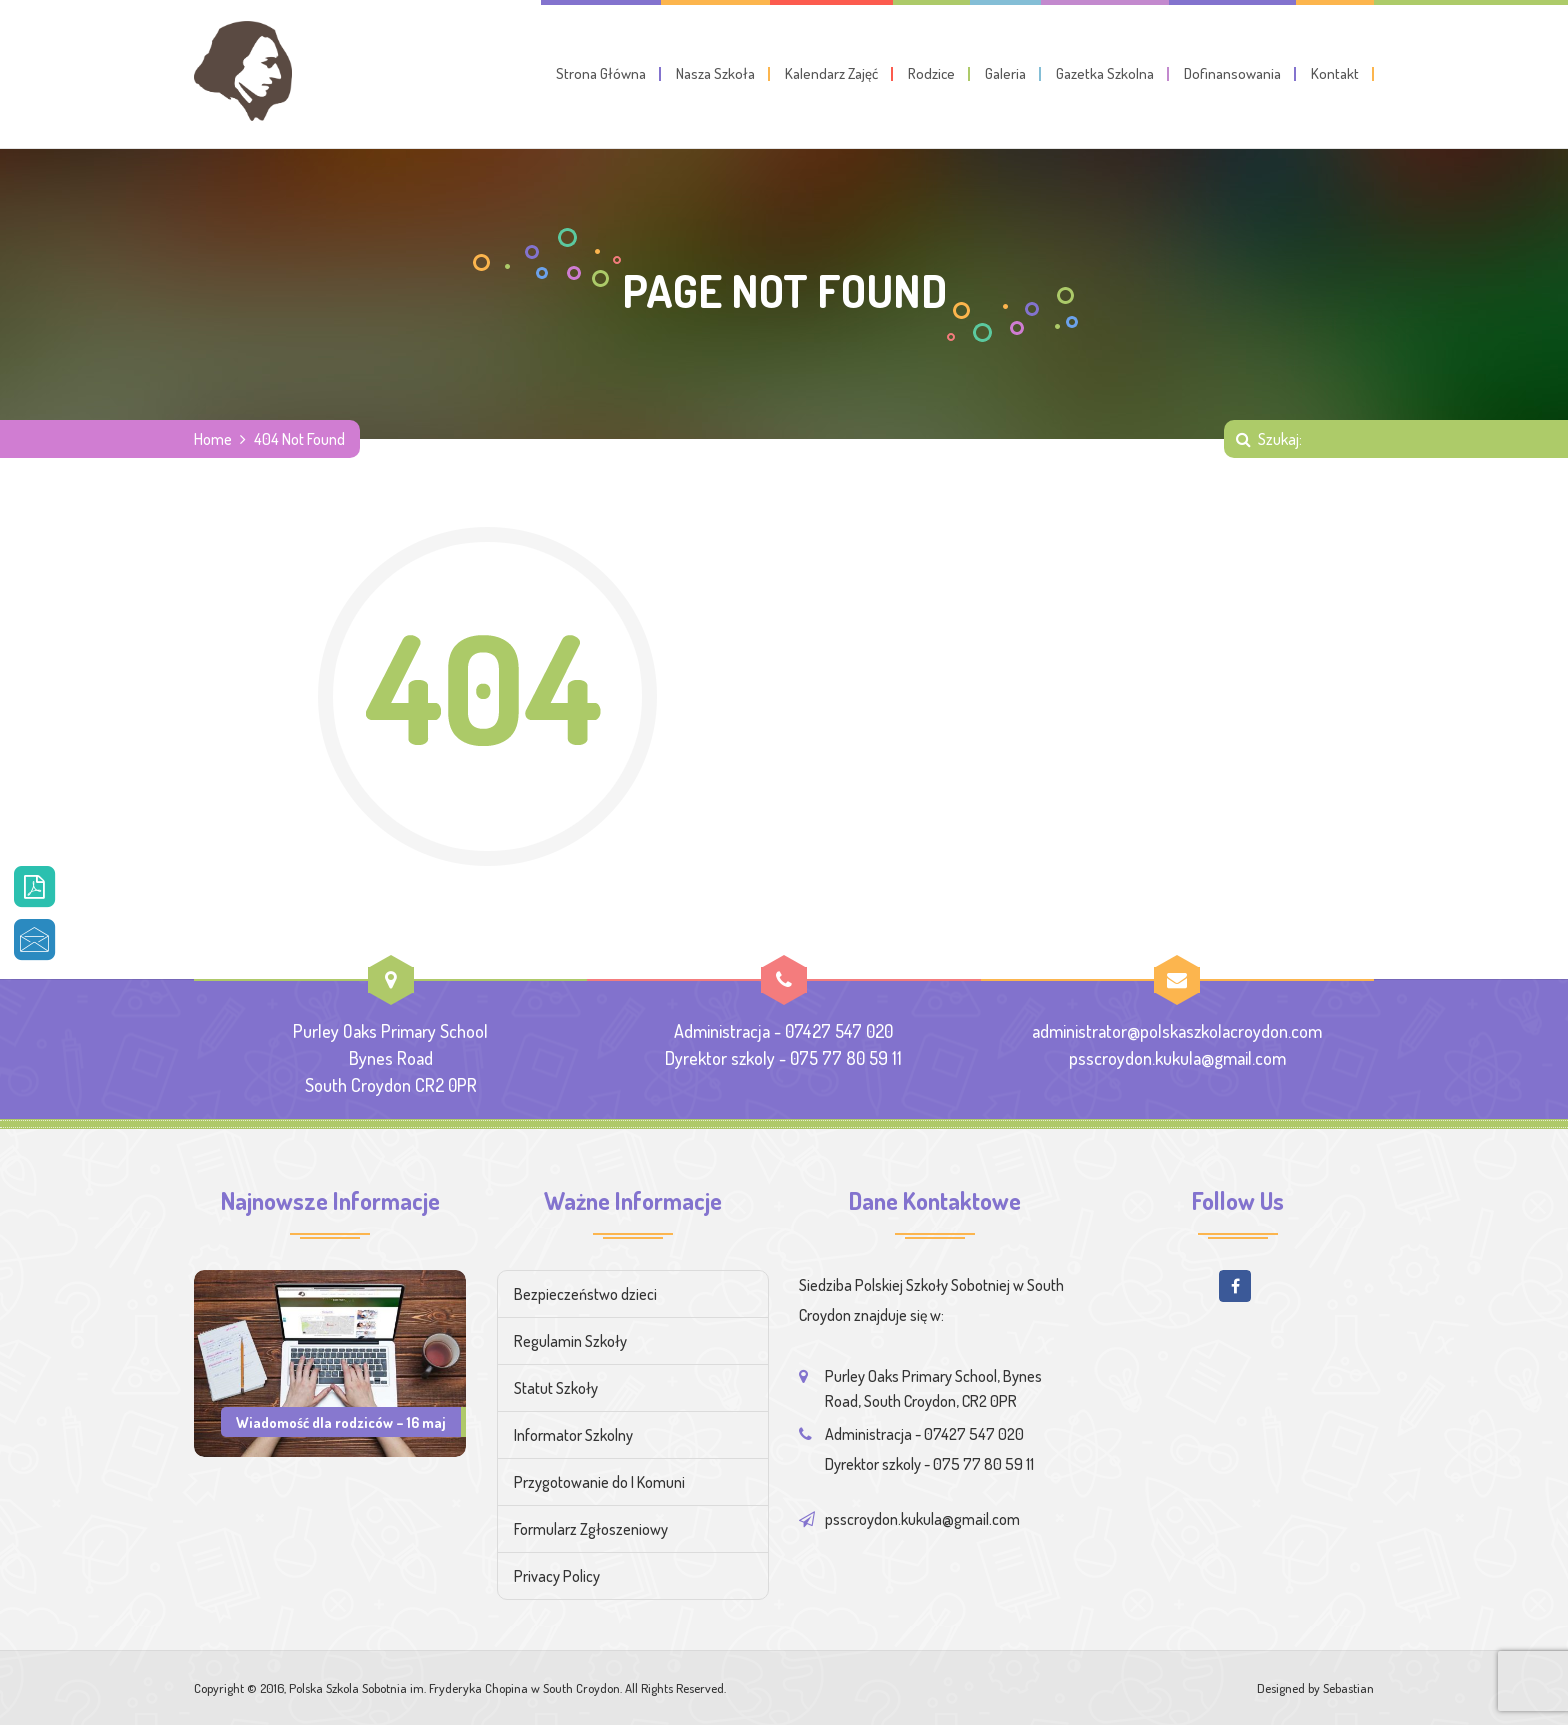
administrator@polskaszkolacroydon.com (1177, 1031)
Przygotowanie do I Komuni (599, 1482)
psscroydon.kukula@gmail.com (1177, 1058)
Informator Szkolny (573, 1435)
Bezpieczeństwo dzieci (585, 1294)
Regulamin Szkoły (570, 1341)
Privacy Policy (557, 1576)
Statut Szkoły (556, 1388)
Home (213, 439)
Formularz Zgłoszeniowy (591, 1529)
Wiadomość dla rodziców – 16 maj (341, 1422)
